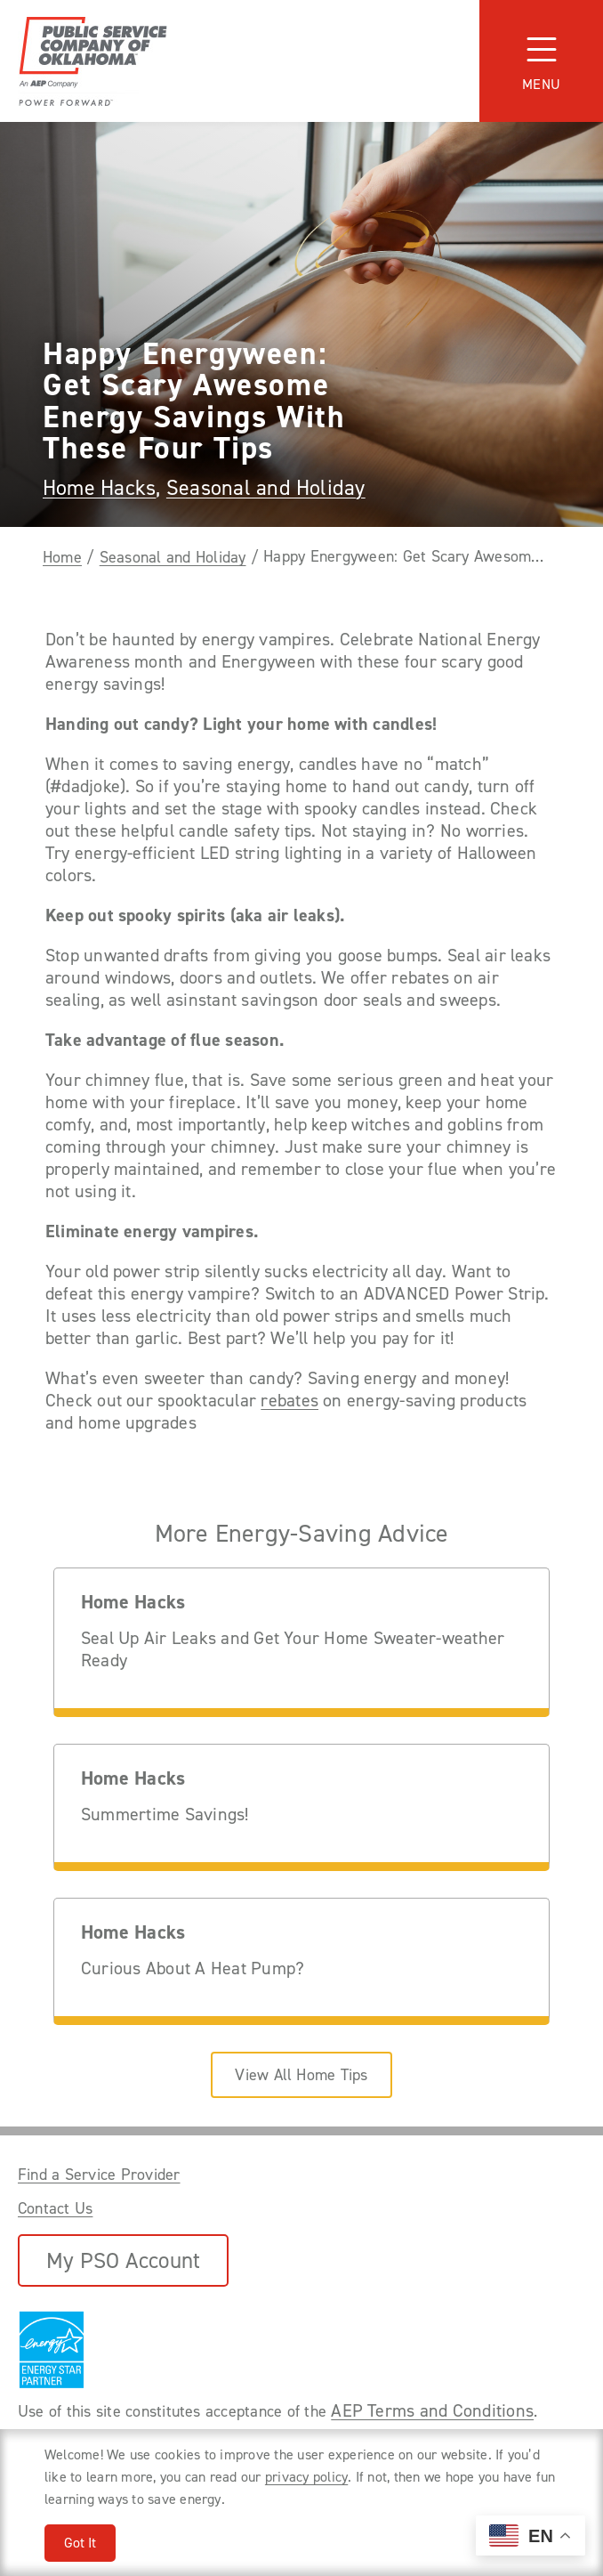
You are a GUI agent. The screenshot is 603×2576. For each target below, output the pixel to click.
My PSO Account (123, 2260)
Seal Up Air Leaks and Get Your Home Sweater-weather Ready (292, 1649)
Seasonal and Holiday (266, 487)
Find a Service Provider (99, 2175)
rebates (289, 1400)
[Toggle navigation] (541, 61)
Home (62, 557)
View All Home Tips (301, 2075)
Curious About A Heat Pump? (192, 1968)
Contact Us (55, 2208)
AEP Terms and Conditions (432, 2410)
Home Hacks (99, 487)
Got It (80, 2542)
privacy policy (306, 2476)
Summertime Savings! (165, 1814)
